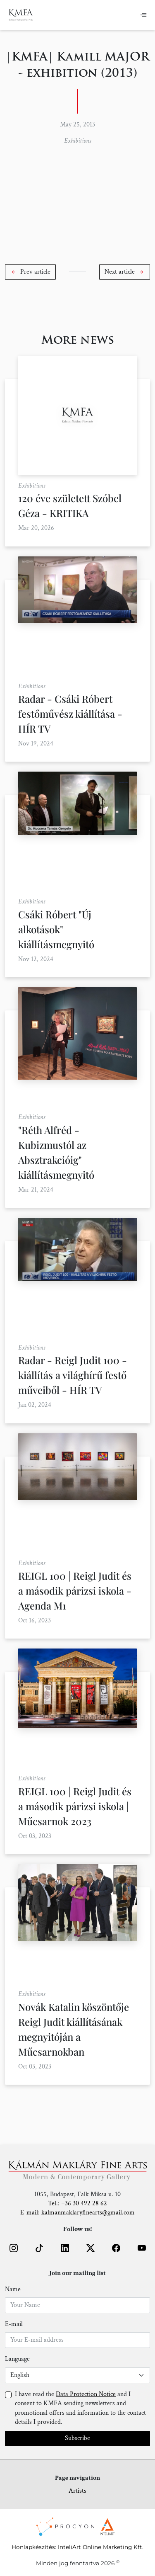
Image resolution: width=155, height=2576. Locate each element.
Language (17, 2359)
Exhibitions (77, 140)
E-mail (14, 2324)
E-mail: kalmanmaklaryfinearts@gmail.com (77, 2212)
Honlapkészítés (33, 2547)
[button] (30, 272)
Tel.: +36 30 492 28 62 (77, 2203)
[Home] (21, 15)
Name (13, 2289)
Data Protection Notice (86, 2394)
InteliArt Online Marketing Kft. (100, 2547)
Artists (77, 2490)
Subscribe (77, 2438)
